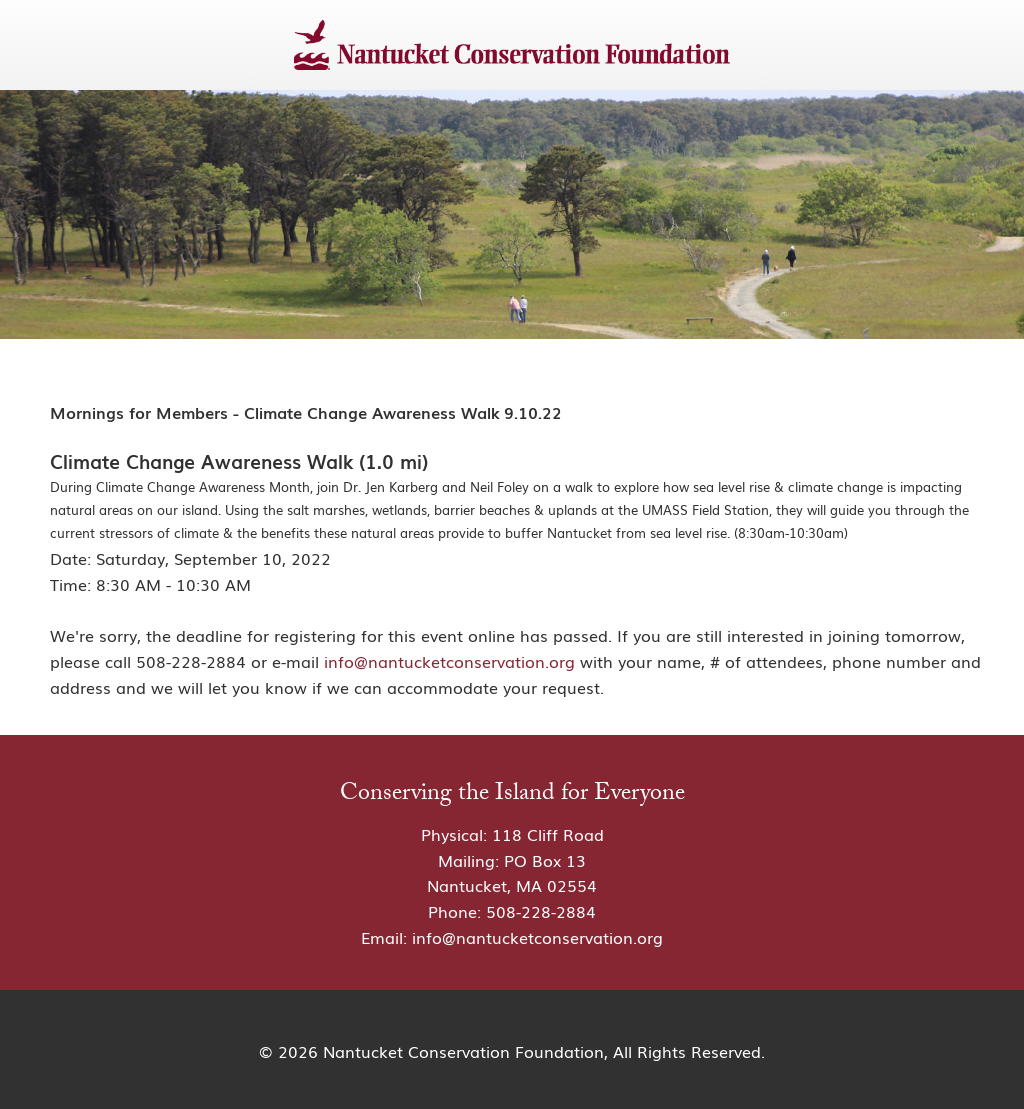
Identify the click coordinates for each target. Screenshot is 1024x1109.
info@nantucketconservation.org (449, 661)
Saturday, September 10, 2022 (213, 558)
